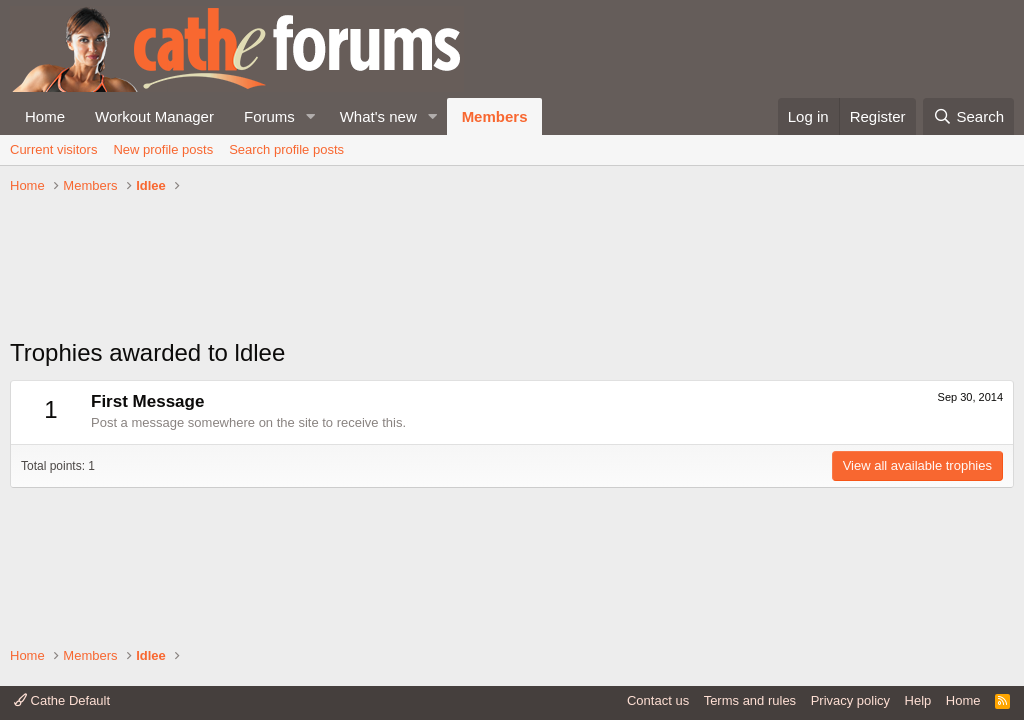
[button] (311, 116)
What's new (378, 116)
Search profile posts (286, 149)
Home (45, 116)
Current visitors (53, 149)
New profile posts (163, 149)
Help (918, 700)
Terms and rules (750, 700)
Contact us (658, 700)
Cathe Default (62, 700)
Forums (269, 116)
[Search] (968, 116)
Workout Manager (154, 116)
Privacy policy (850, 700)
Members (495, 116)
